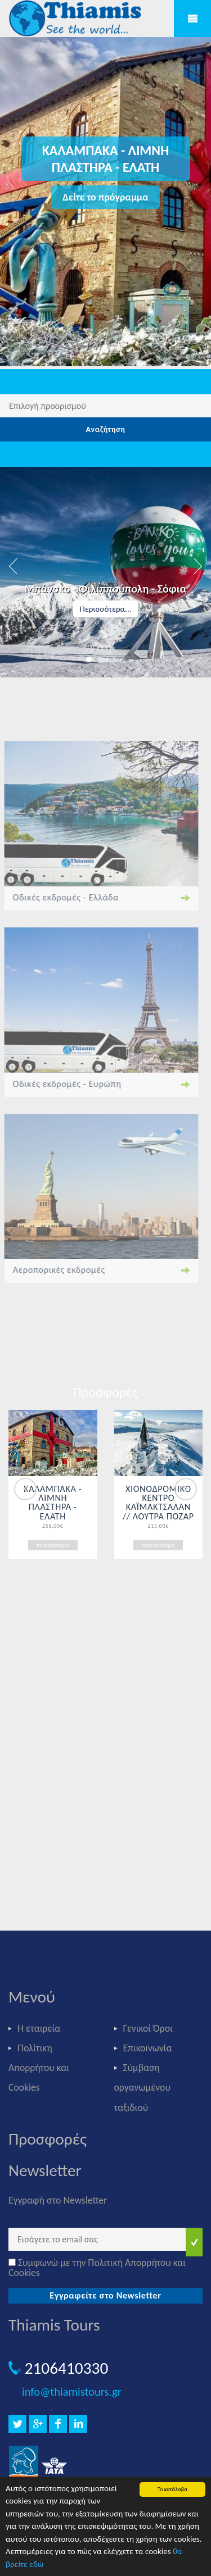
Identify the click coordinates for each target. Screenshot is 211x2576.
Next (185, 1489)
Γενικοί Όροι (148, 2028)
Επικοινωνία (147, 2048)
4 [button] (122, 659)
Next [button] (196, 566)
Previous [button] (14, 566)
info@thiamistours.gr (72, 2391)
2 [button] (100, 659)
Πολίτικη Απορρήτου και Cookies (38, 2067)
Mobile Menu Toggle (192, 18)
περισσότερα (53, 1545)
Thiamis (78, 19)
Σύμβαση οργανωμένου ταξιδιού (142, 2087)
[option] (105, 572)
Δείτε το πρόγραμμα (105, 197)
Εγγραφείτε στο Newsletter (105, 2295)
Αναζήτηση (105, 429)
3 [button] (111, 659)
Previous (25, 1489)
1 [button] (89, 659)
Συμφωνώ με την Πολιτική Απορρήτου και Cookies (97, 2267)
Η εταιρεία (38, 2028)
